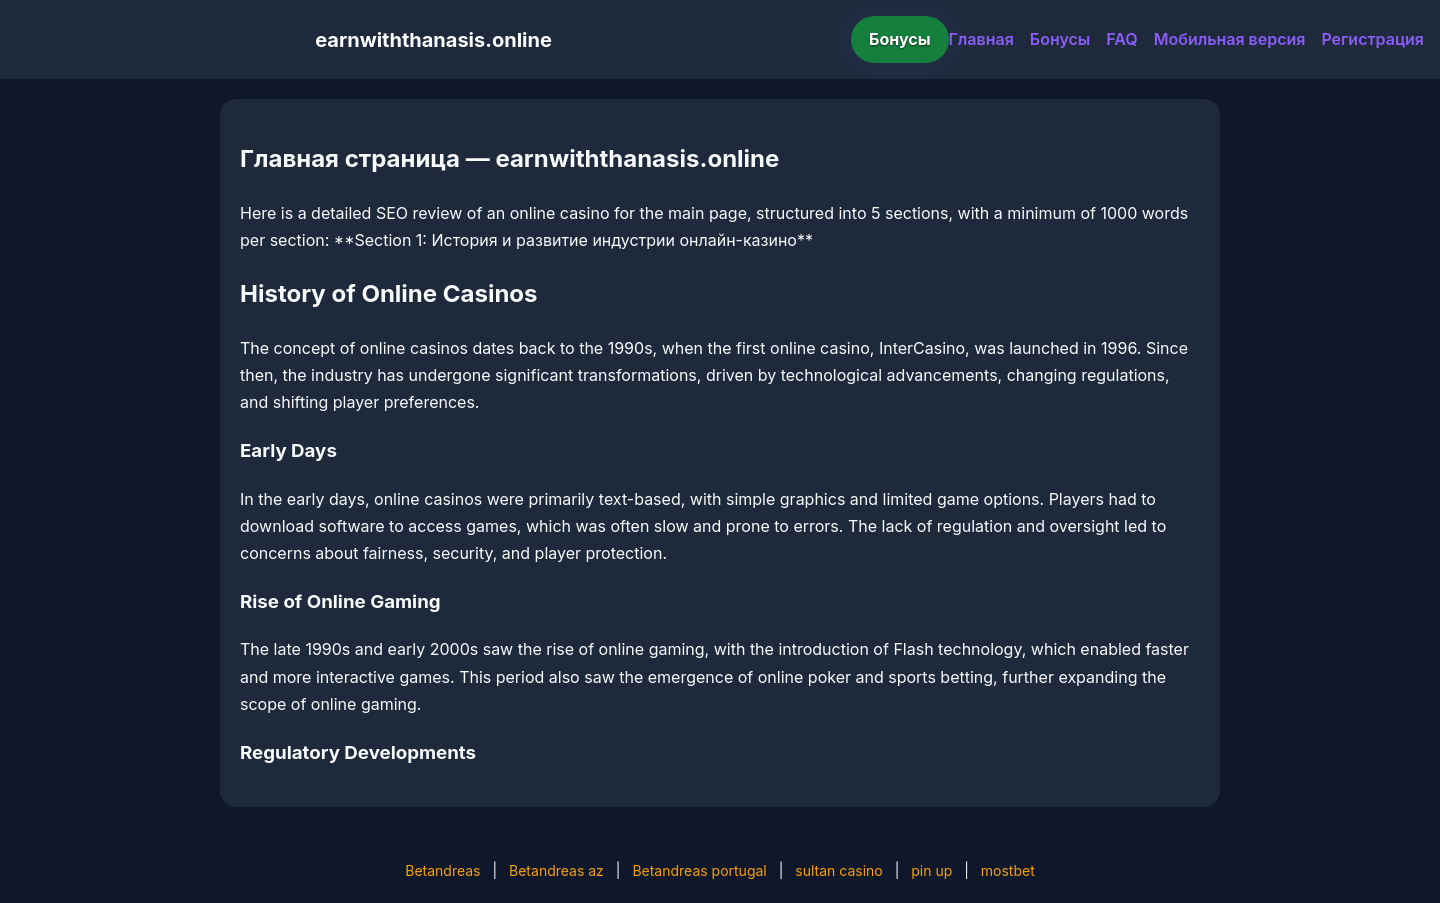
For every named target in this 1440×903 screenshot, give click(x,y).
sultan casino (838, 870)
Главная (981, 39)
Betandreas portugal (699, 870)
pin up (931, 870)
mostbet (1008, 870)
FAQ (1121, 39)
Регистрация (1372, 39)
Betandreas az (556, 870)
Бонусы (900, 39)
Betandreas (442, 870)
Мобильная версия (1230, 39)
